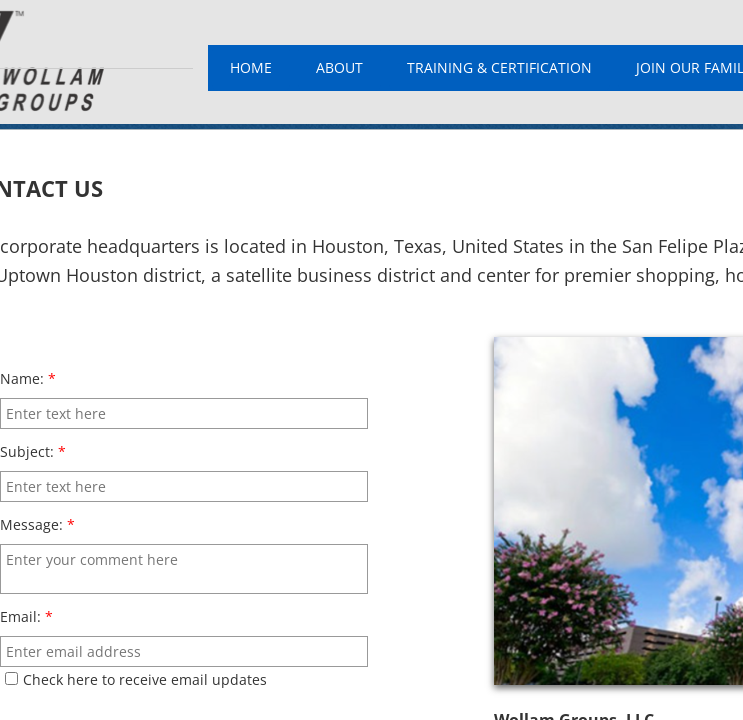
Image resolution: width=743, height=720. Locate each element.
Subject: (33, 451)
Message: (37, 524)
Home (251, 67)
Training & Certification (499, 67)
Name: (28, 378)
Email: (26, 616)
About (339, 67)
